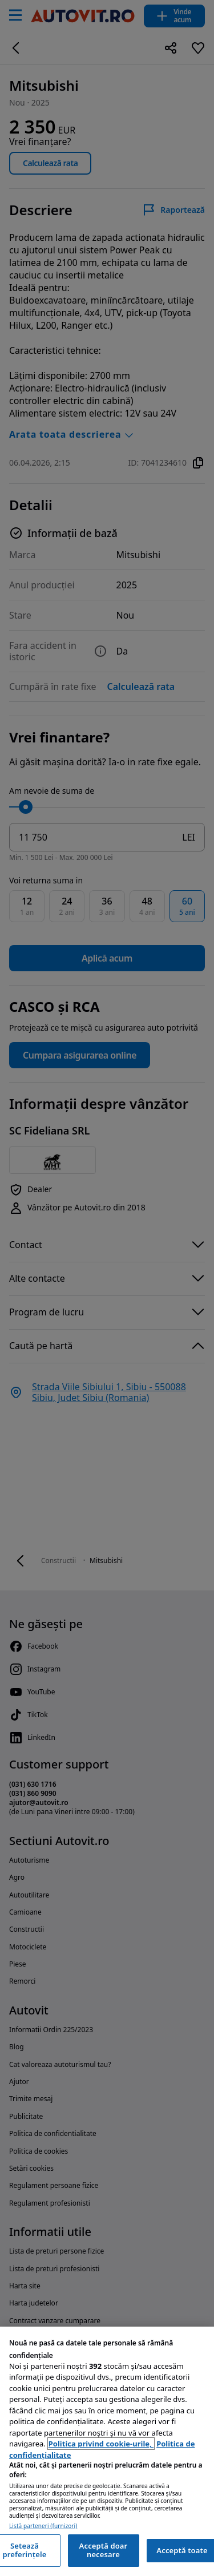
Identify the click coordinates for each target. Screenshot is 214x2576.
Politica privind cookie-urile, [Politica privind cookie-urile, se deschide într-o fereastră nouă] (101, 2443)
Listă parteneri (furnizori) (43, 2526)
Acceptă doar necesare (103, 2550)
